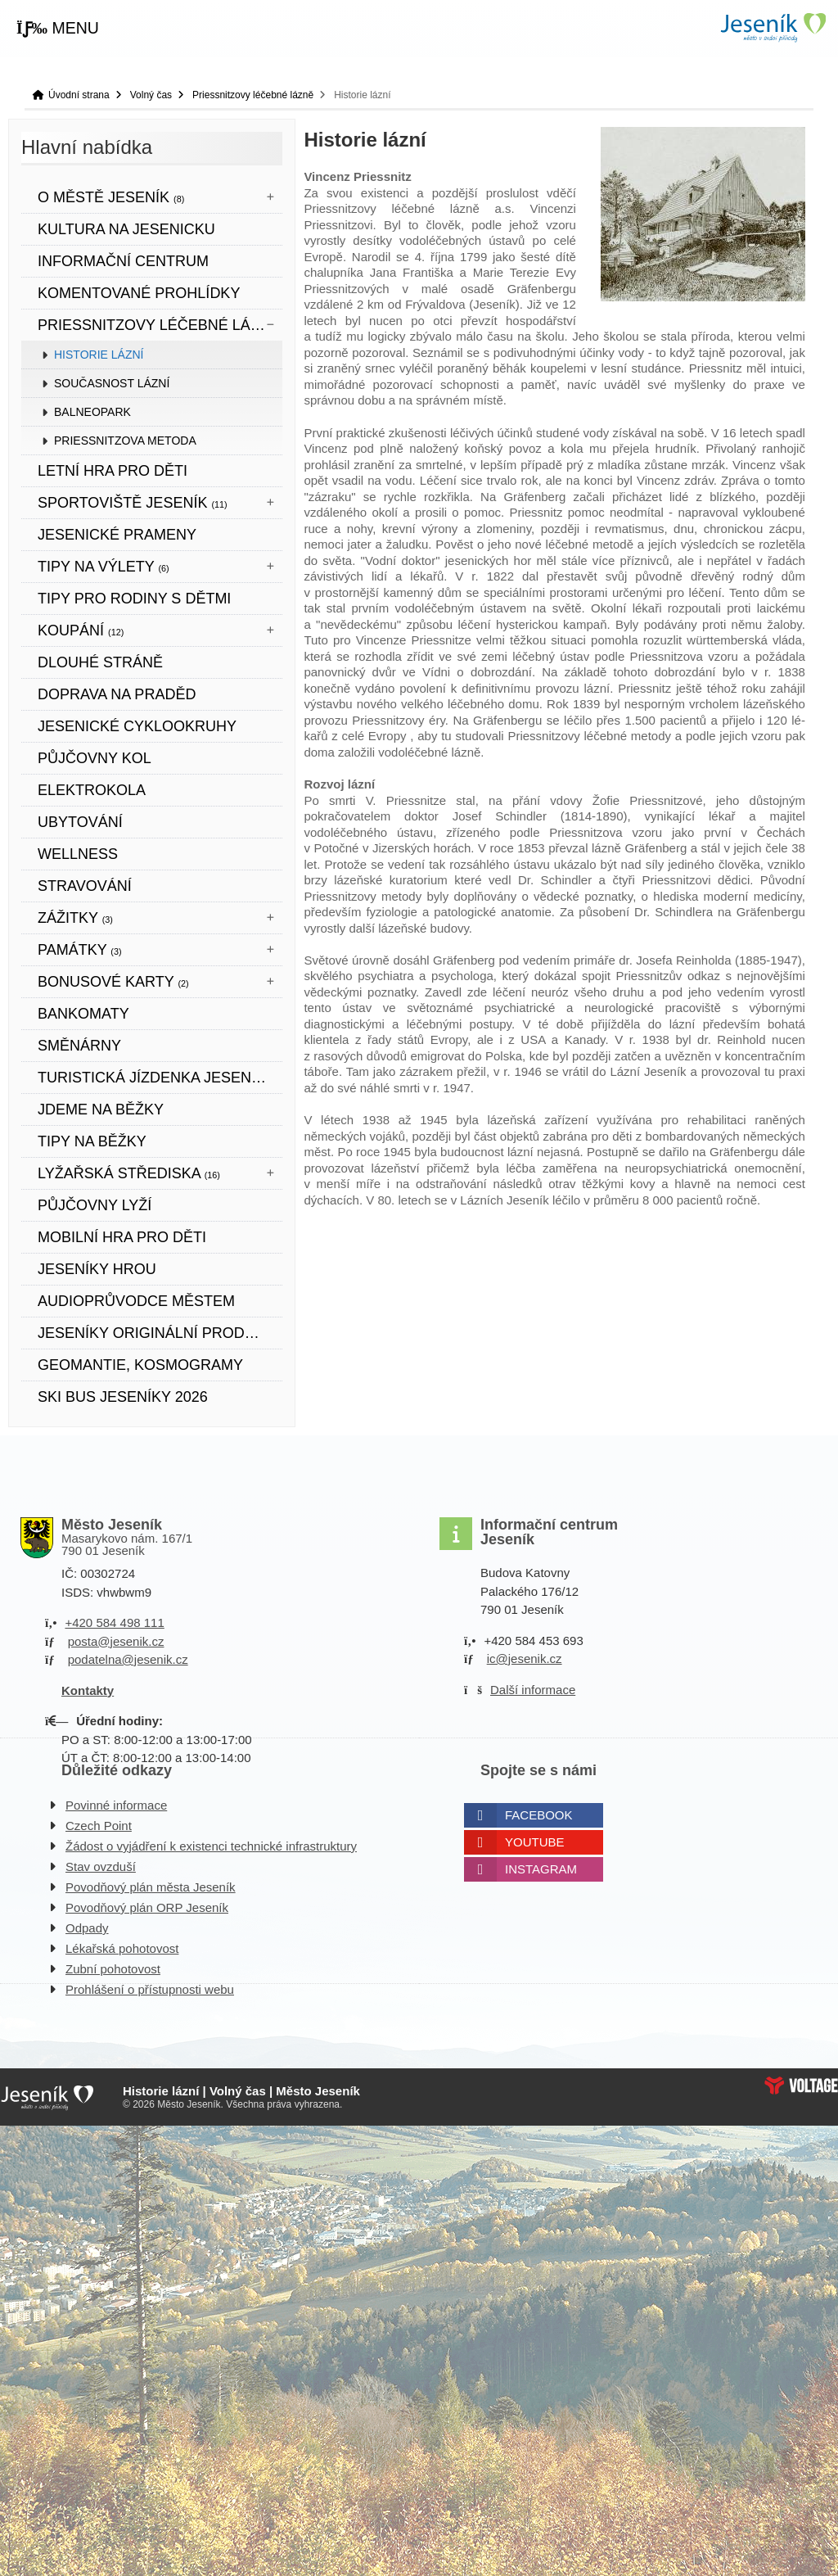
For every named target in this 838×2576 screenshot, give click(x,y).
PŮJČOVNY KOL (94, 758)
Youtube (535, 1842)
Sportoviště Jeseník (133, 503)
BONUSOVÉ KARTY (113, 982)
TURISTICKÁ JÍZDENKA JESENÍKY (156, 1077)
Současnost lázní (111, 383)
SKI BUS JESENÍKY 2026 (123, 1397)
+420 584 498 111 (114, 1622)
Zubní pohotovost (112, 1969)
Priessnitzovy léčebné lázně (252, 95)
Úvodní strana (772, 27)
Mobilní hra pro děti (122, 1237)
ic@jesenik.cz (524, 1658)
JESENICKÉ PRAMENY (117, 534)
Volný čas (151, 95)
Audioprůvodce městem (136, 1301)
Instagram (541, 1869)
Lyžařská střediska (129, 1173)
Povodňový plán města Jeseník (150, 1887)
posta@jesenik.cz (116, 1641)
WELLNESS (78, 854)
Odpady (87, 1928)
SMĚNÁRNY (79, 1045)
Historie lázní (98, 354)
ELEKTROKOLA (92, 790)
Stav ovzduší (100, 1866)
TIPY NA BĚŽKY (92, 1141)
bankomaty (83, 1014)
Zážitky (75, 918)
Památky (80, 950)
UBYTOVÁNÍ (80, 822)
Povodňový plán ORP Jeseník (146, 1907)
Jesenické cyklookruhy (137, 726)
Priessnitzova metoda (125, 440)
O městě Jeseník (111, 197)
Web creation (801, 2086)
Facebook (539, 1815)
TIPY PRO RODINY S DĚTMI (134, 598)
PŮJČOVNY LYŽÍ (94, 1205)
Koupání (81, 630)
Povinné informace (116, 1805)
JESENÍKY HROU (97, 1269)
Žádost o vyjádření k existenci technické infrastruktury (211, 1846)
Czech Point (98, 1826)
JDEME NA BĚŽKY (101, 1109)
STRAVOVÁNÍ (85, 886)
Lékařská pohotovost (121, 1948)
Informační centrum (123, 261)
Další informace (532, 1690)
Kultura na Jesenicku (126, 229)
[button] (57, 28)
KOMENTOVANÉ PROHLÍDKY (139, 293)
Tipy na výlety (103, 566)
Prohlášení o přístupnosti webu (149, 1989)
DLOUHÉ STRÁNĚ (100, 662)
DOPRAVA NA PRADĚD (117, 694)
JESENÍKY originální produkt (156, 1333)
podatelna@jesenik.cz (128, 1659)
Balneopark (92, 411)
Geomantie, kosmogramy (140, 1365)
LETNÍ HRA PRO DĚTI (112, 471)
